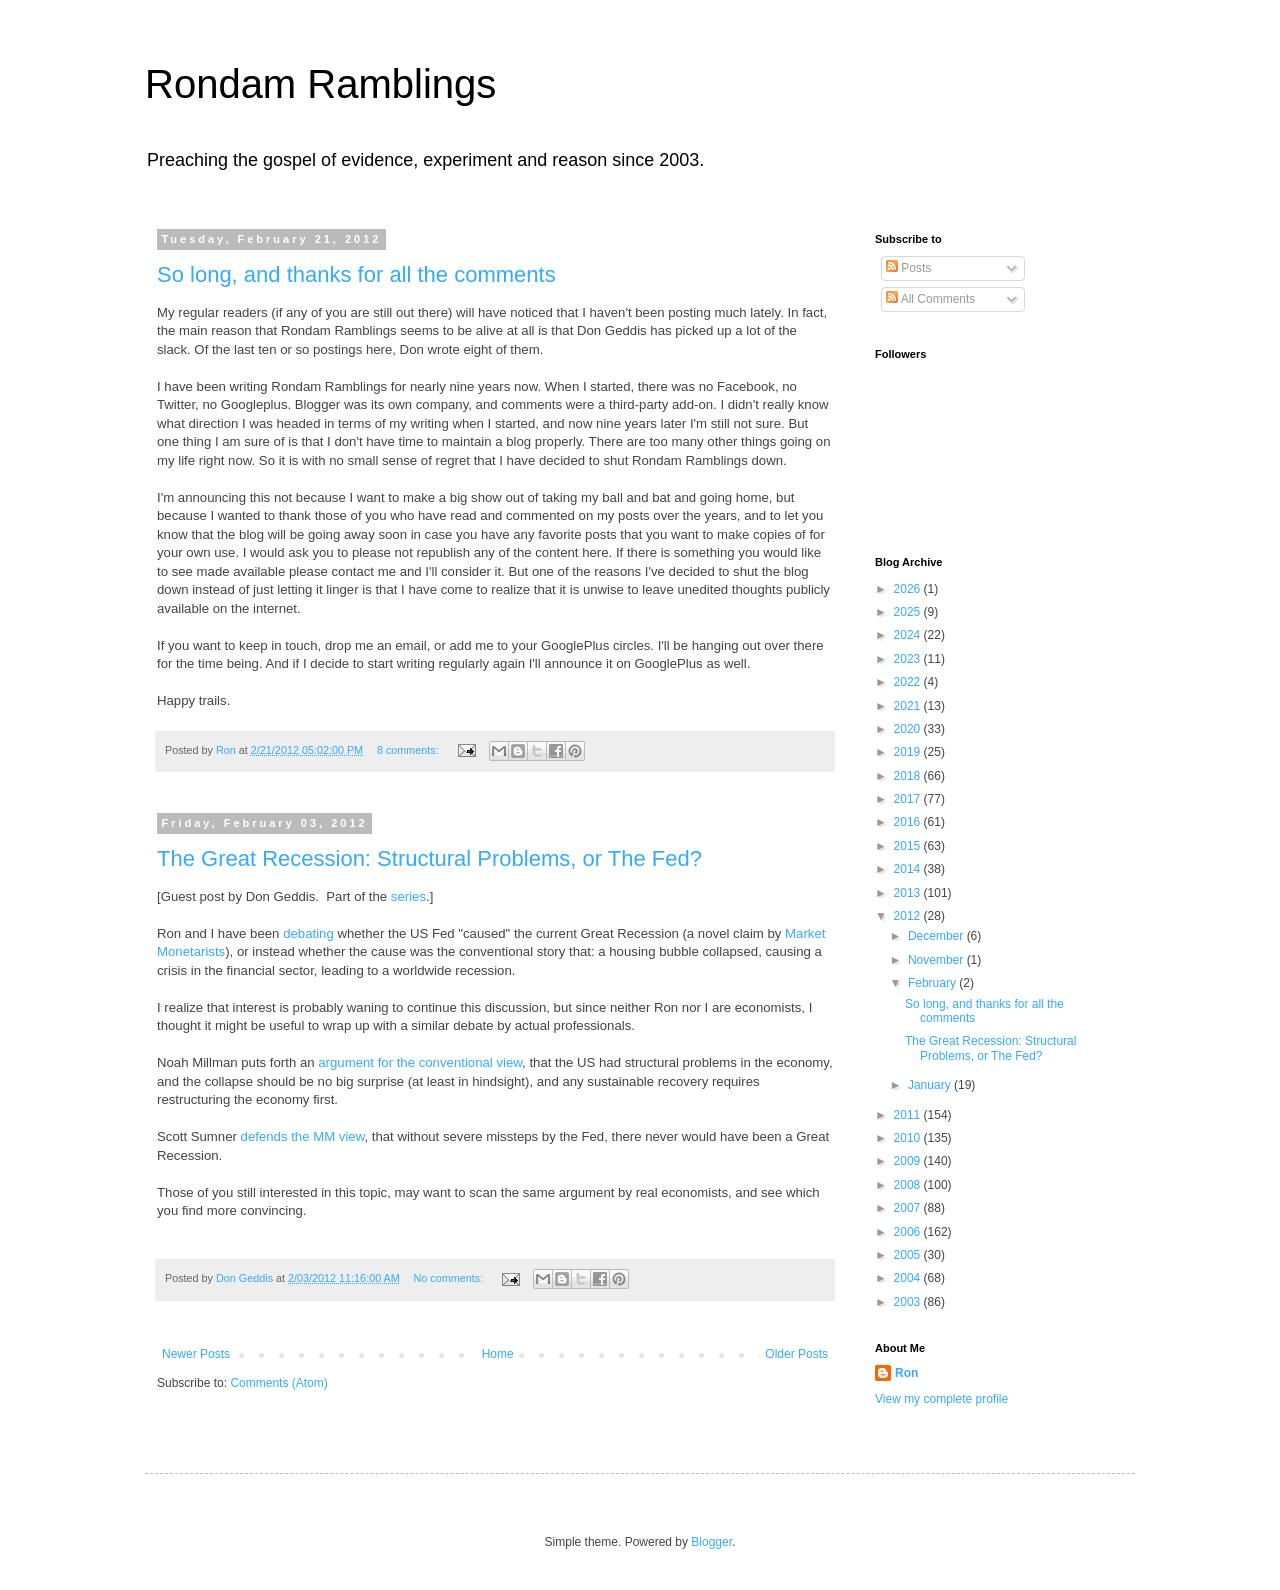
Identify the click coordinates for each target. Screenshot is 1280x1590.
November (937, 960)
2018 (909, 776)
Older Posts (796, 1354)
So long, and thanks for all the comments (356, 274)
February (933, 983)
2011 (909, 1115)
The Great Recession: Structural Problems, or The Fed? (429, 858)
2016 (909, 822)
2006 (909, 1232)
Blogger (711, 1542)
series (408, 896)
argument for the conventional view (420, 1062)
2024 (909, 635)
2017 (909, 799)
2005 (909, 1255)
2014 (909, 869)
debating (308, 933)
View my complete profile (941, 1399)
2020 (909, 729)
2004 (909, 1278)
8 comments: (409, 750)
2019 (909, 752)
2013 (909, 893)
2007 (909, 1208)
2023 (909, 659)
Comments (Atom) (278, 1383)
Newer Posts (196, 1354)
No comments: (450, 1278)
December (937, 936)
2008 (909, 1185)
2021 (909, 706)
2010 (909, 1138)
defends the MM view (303, 1136)
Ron (906, 1373)
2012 (909, 916)
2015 (909, 846)
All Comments (930, 299)
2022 (909, 682)
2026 (909, 589)
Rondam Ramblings (320, 84)
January (931, 1085)
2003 (909, 1302)
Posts (908, 268)
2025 (909, 612)
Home (498, 1354)
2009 (909, 1161)
